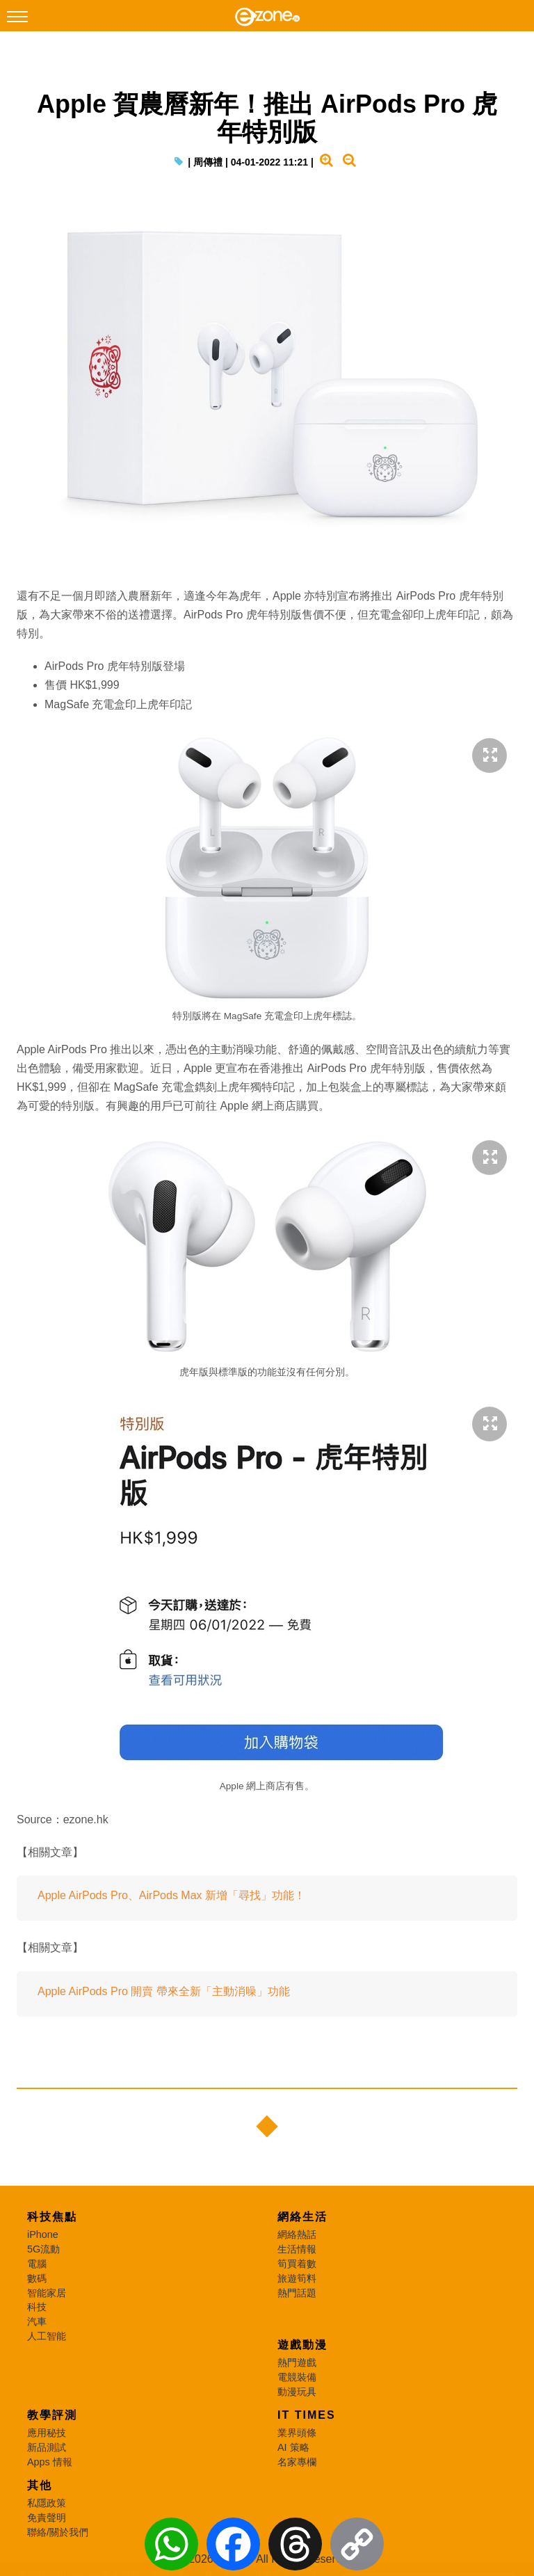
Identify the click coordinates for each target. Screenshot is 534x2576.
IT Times (306, 2415)
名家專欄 (296, 2461)
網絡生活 (302, 2217)
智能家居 (46, 2292)
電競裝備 (296, 2377)
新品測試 (46, 2447)
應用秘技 (46, 2432)
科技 (37, 2306)
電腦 (37, 2263)
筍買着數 (296, 2263)
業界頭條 (296, 2432)
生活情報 (296, 2249)
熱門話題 (296, 2292)
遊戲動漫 (302, 2345)
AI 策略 (293, 2447)
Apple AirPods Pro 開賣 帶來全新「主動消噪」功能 (164, 1991)
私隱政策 (46, 2503)
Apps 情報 (49, 2461)
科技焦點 (52, 2217)
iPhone (42, 2234)
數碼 (37, 2278)
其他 (39, 2485)
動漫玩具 (296, 2391)
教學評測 (52, 2415)
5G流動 (43, 2249)
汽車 (37, 2321)
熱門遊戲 (296, 2362)
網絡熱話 (296, 2234)
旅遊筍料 (296, 2278)
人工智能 (46, 2336)
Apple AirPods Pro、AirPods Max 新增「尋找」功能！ (171, 1895)
